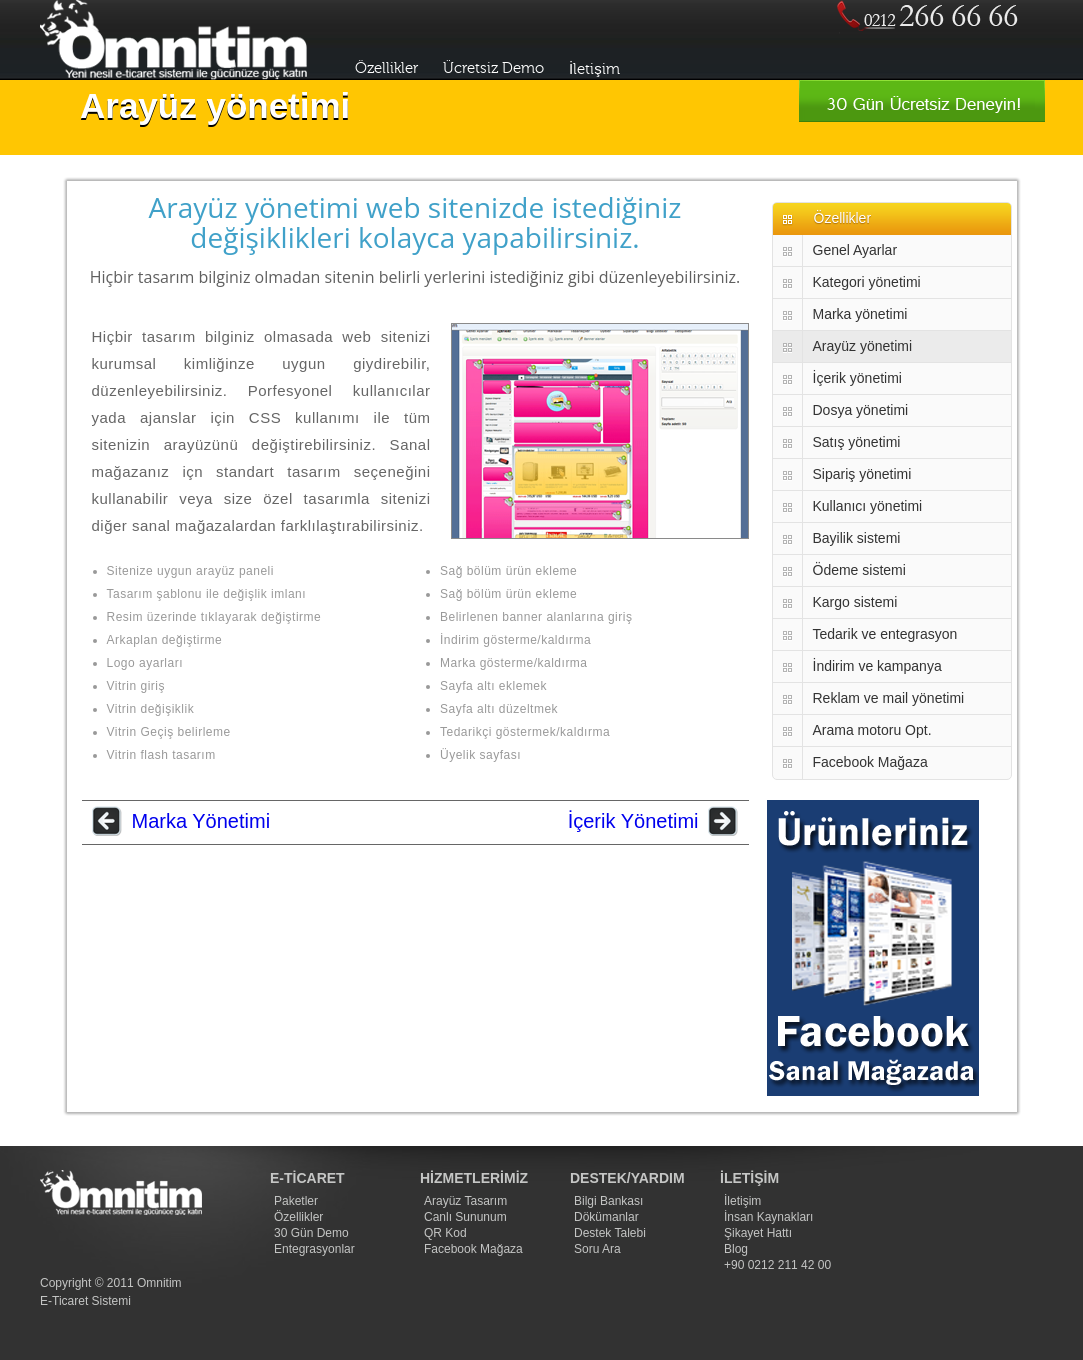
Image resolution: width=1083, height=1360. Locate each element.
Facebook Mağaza (870, 762)
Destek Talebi (610, 1233)
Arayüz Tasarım (465, 1201)
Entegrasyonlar (314, 1249)
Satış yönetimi (857, 442)
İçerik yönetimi (857, 378)
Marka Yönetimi (201, 821)
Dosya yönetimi (861, 410)
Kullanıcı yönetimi (868, 506)
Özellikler (386, 68)
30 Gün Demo (311, 1233)
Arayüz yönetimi (863, 346)
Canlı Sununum (465, 1217)
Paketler (296, 1201)
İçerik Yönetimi (633, 821)
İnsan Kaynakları (768, 1217)
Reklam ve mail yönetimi (889, 698)
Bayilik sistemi (857, 538)
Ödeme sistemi (859, 570)
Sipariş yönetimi (862, 474)
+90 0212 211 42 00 (777, 1265)
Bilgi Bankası (608, 1201)
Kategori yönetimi (867, 282)
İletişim (594, 69)
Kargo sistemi (855, 602)
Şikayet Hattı (758, 1233)
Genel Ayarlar (855, 250)
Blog (736, 1249)
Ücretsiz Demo (493, 68)
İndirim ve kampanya (877, 666)
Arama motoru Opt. (872, 730)
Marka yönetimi (860, 314)
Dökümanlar (606, 1217)
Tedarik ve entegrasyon (885, 634)
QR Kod (445, 1233)
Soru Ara (597, 1249)
